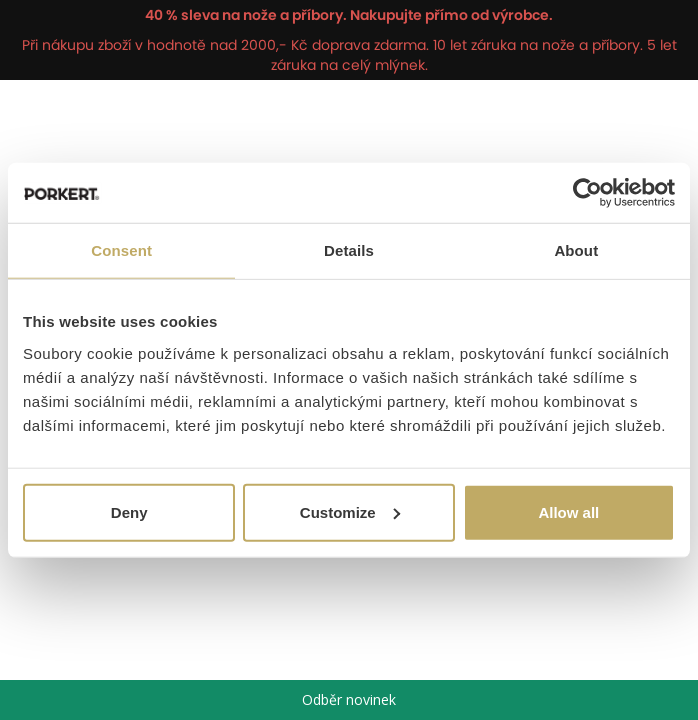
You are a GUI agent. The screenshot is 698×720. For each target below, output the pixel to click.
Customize (350, 511)
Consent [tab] (121, 250)
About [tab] (576, 250)
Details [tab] (349, 250)
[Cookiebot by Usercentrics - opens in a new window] (587, 193)
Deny (129, 511)
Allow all (568, 511)
